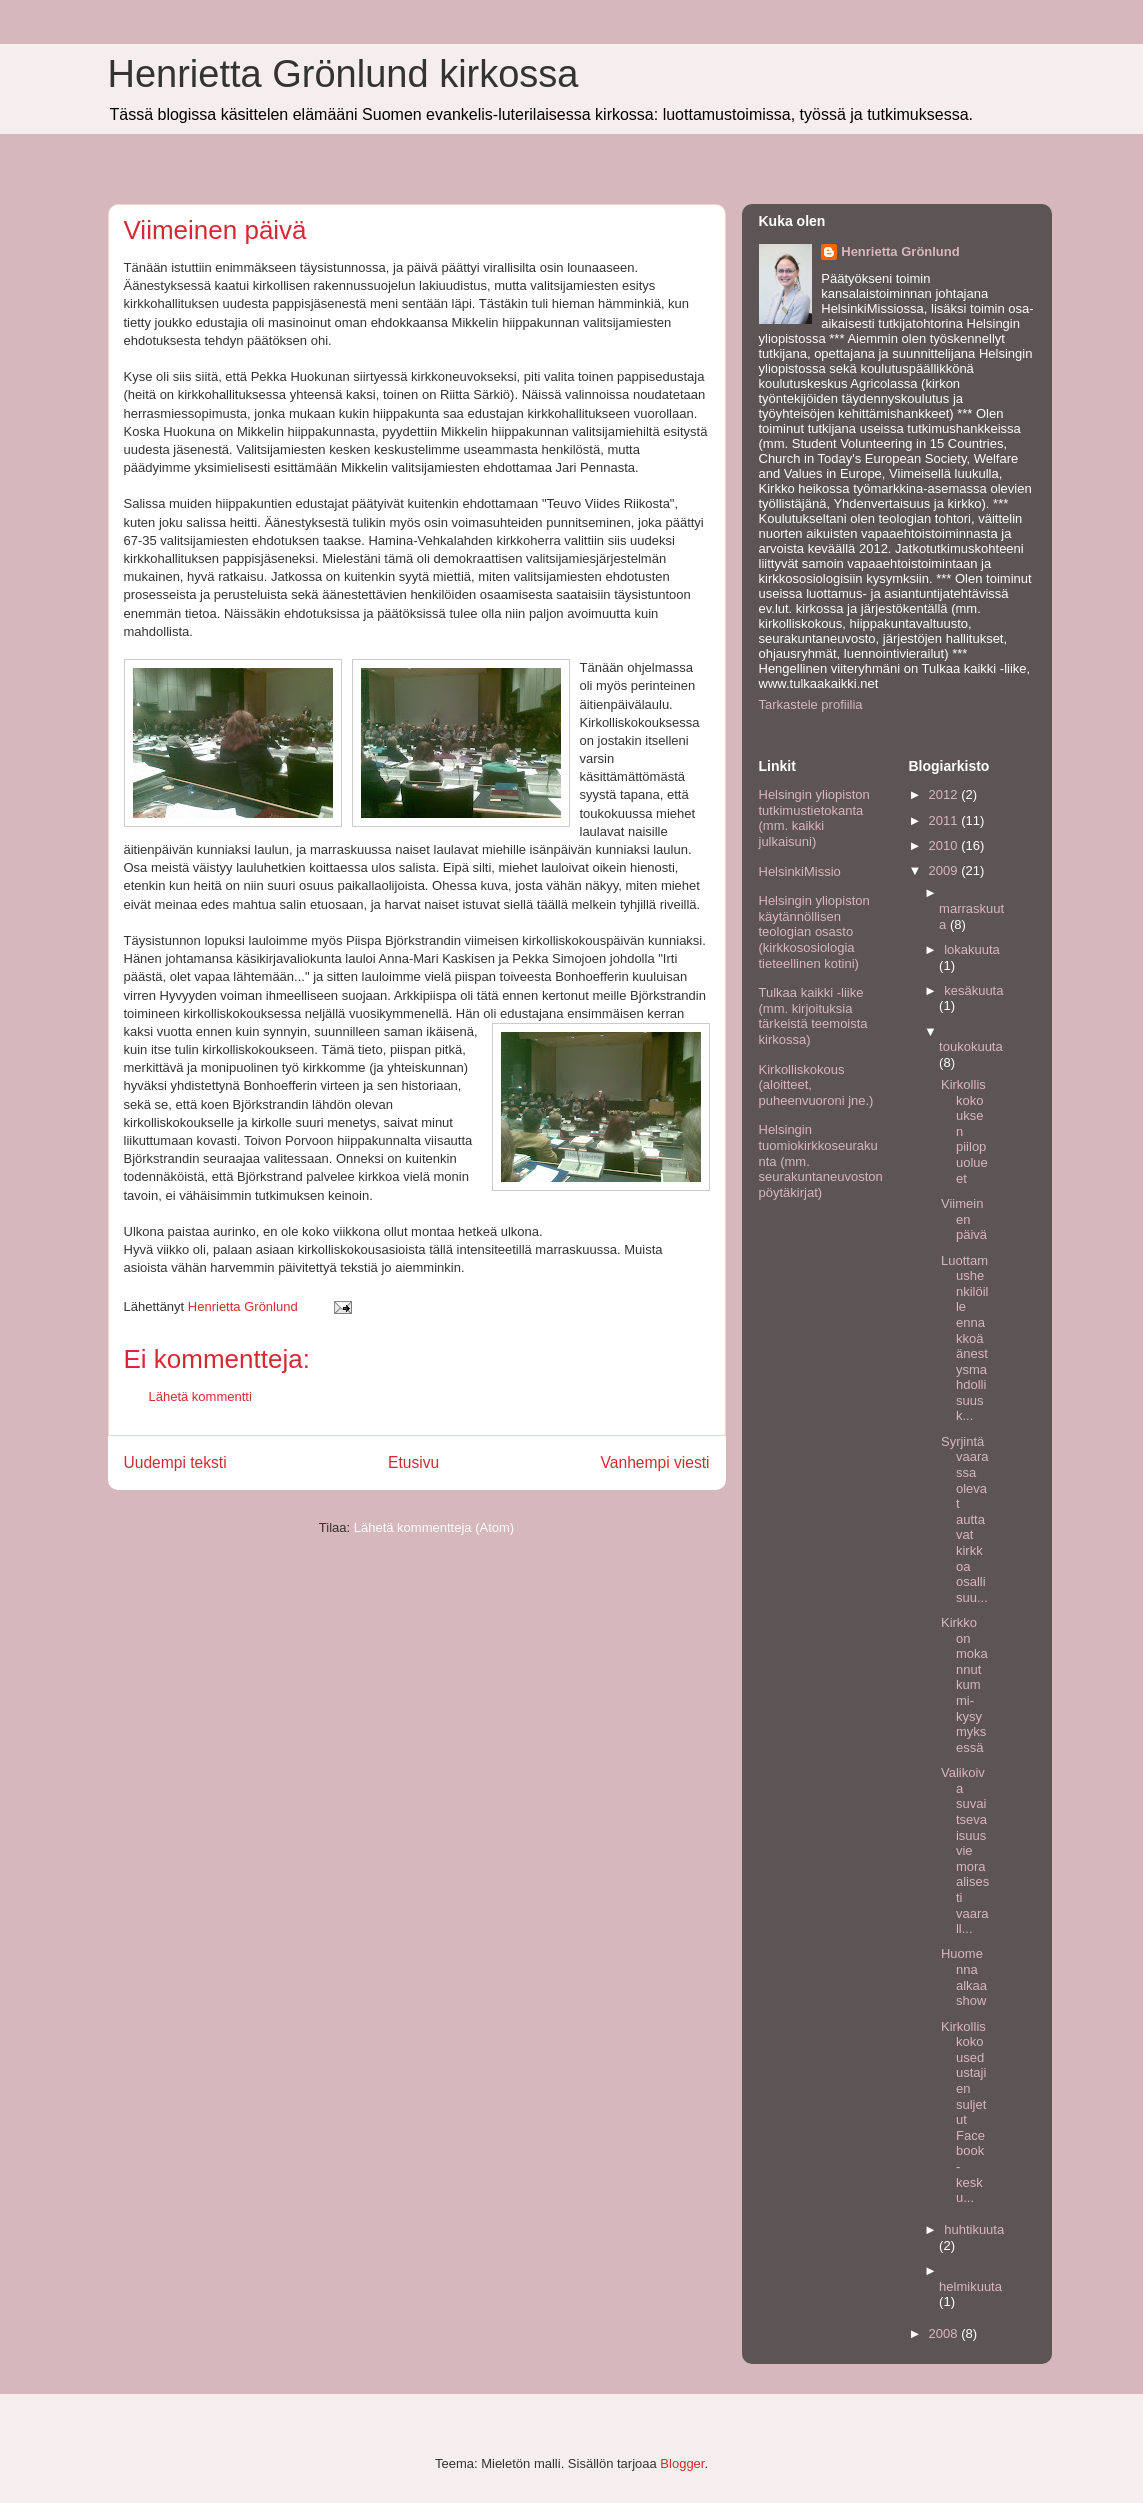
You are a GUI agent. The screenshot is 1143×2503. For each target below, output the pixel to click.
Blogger (682, 2463)
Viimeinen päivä (964, 1219)
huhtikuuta (974, 2229)
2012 (945, 794)
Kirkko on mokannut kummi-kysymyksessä (964, 1685)
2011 (945, 820)
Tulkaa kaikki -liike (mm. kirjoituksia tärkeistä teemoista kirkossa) (813, 1016)
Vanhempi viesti (655, 1462)
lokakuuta (972, 949)
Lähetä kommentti (200, 1396)
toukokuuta (971, 1046)
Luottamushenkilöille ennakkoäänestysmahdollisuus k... (965, 1338)
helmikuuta (970, 2286)
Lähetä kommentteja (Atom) (434, 1527)
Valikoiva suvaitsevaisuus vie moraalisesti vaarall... (965, 1850)
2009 (945, 870)
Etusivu (413, 1462)
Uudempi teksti (175, 1462)
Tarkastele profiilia (811, 704)
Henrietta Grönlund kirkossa (343, 74)
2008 (945, 2333)
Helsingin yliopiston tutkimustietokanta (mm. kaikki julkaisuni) (814, 818)
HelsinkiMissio (800, 871)
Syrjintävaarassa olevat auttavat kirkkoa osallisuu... (965, 1519)
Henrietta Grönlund (900, 251)
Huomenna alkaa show (964, 1977)
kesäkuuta (973, 990)
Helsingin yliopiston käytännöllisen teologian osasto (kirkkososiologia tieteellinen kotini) (814, 931)
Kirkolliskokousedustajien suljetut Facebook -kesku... (963, 2112)
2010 (945, 845)
